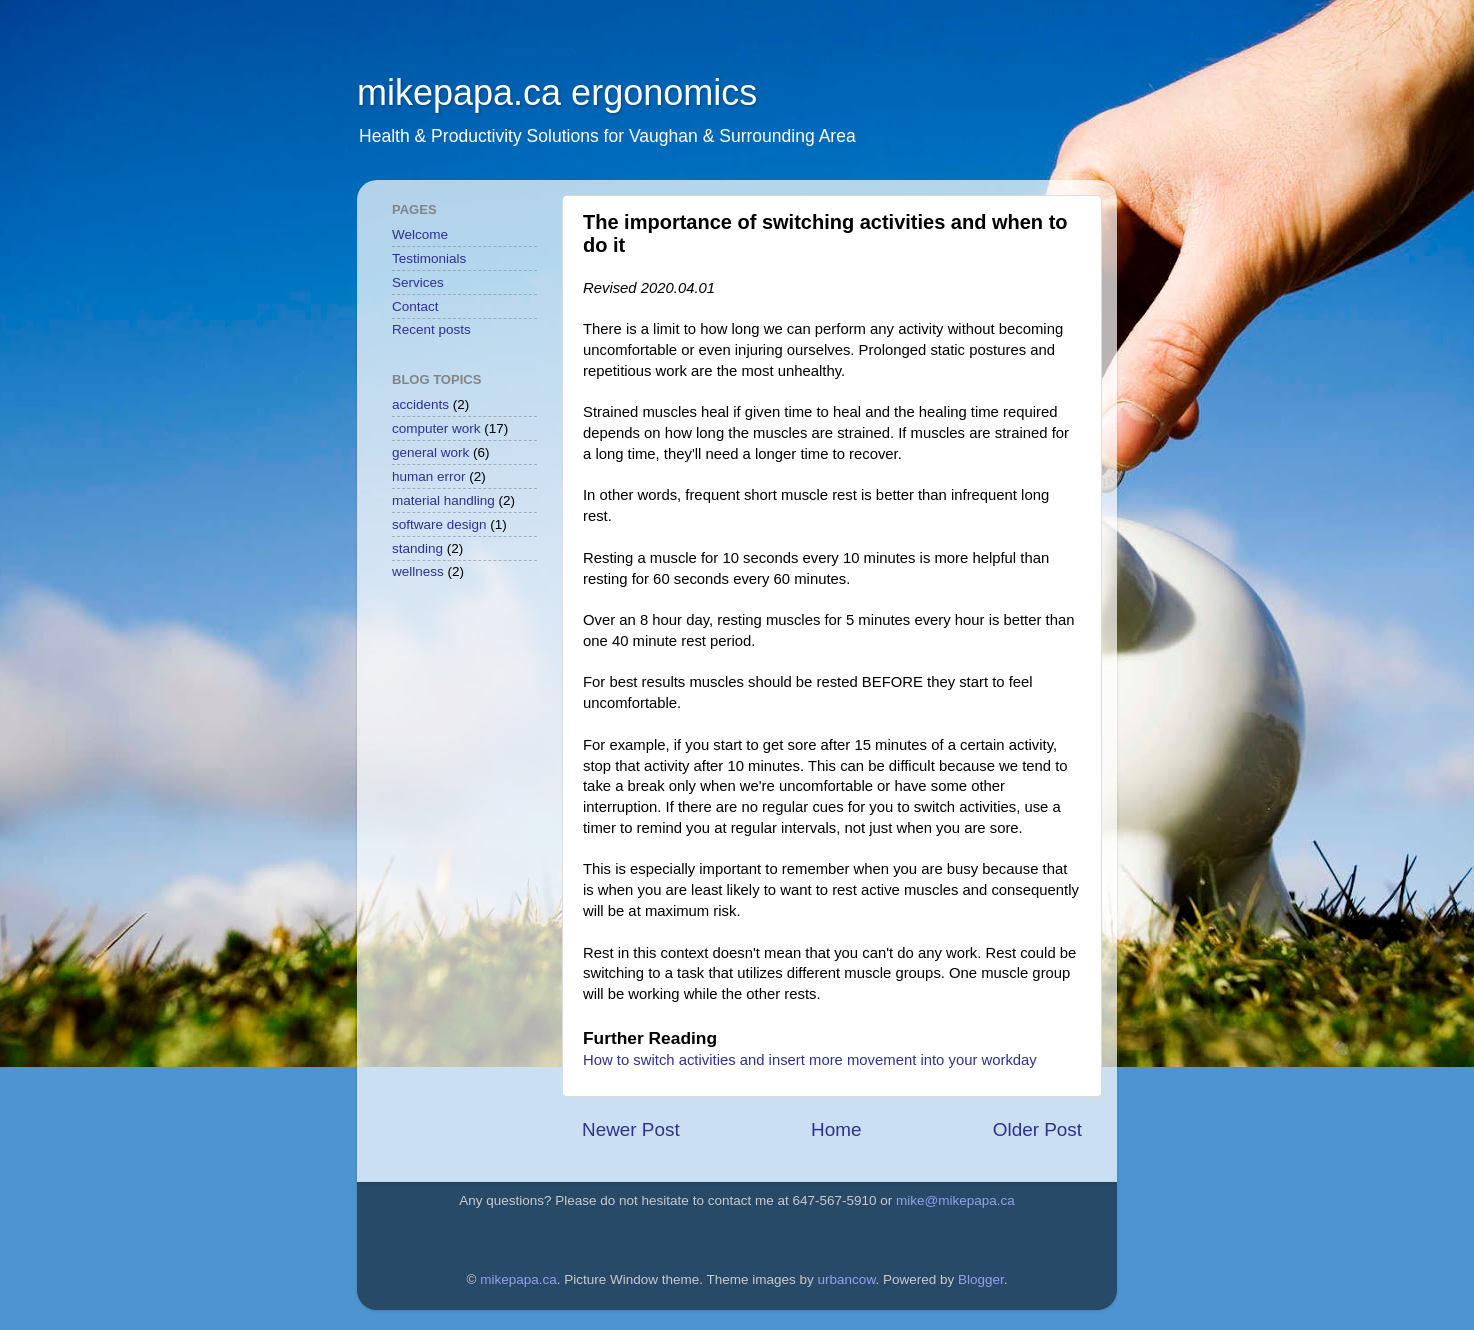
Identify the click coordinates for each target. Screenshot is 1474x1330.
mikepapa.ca (518, 1279)
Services (418, 282)
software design (439, 524)
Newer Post (631, 1129)
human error (429, 476)
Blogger (981, 1279)
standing (417, 548)
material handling (443, 500)
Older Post (1037, 1129)
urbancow (847, 1279)
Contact (415, 306)
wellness (418, 571)
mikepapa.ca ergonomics (557, 92)
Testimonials (429, 258)
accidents (420, 404)
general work (430, 452)
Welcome (420, 234)
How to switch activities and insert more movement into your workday (810, 1060)
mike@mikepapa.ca (955, 1200)
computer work (436, 428)
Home (836, 1129)
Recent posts (431, 329)
